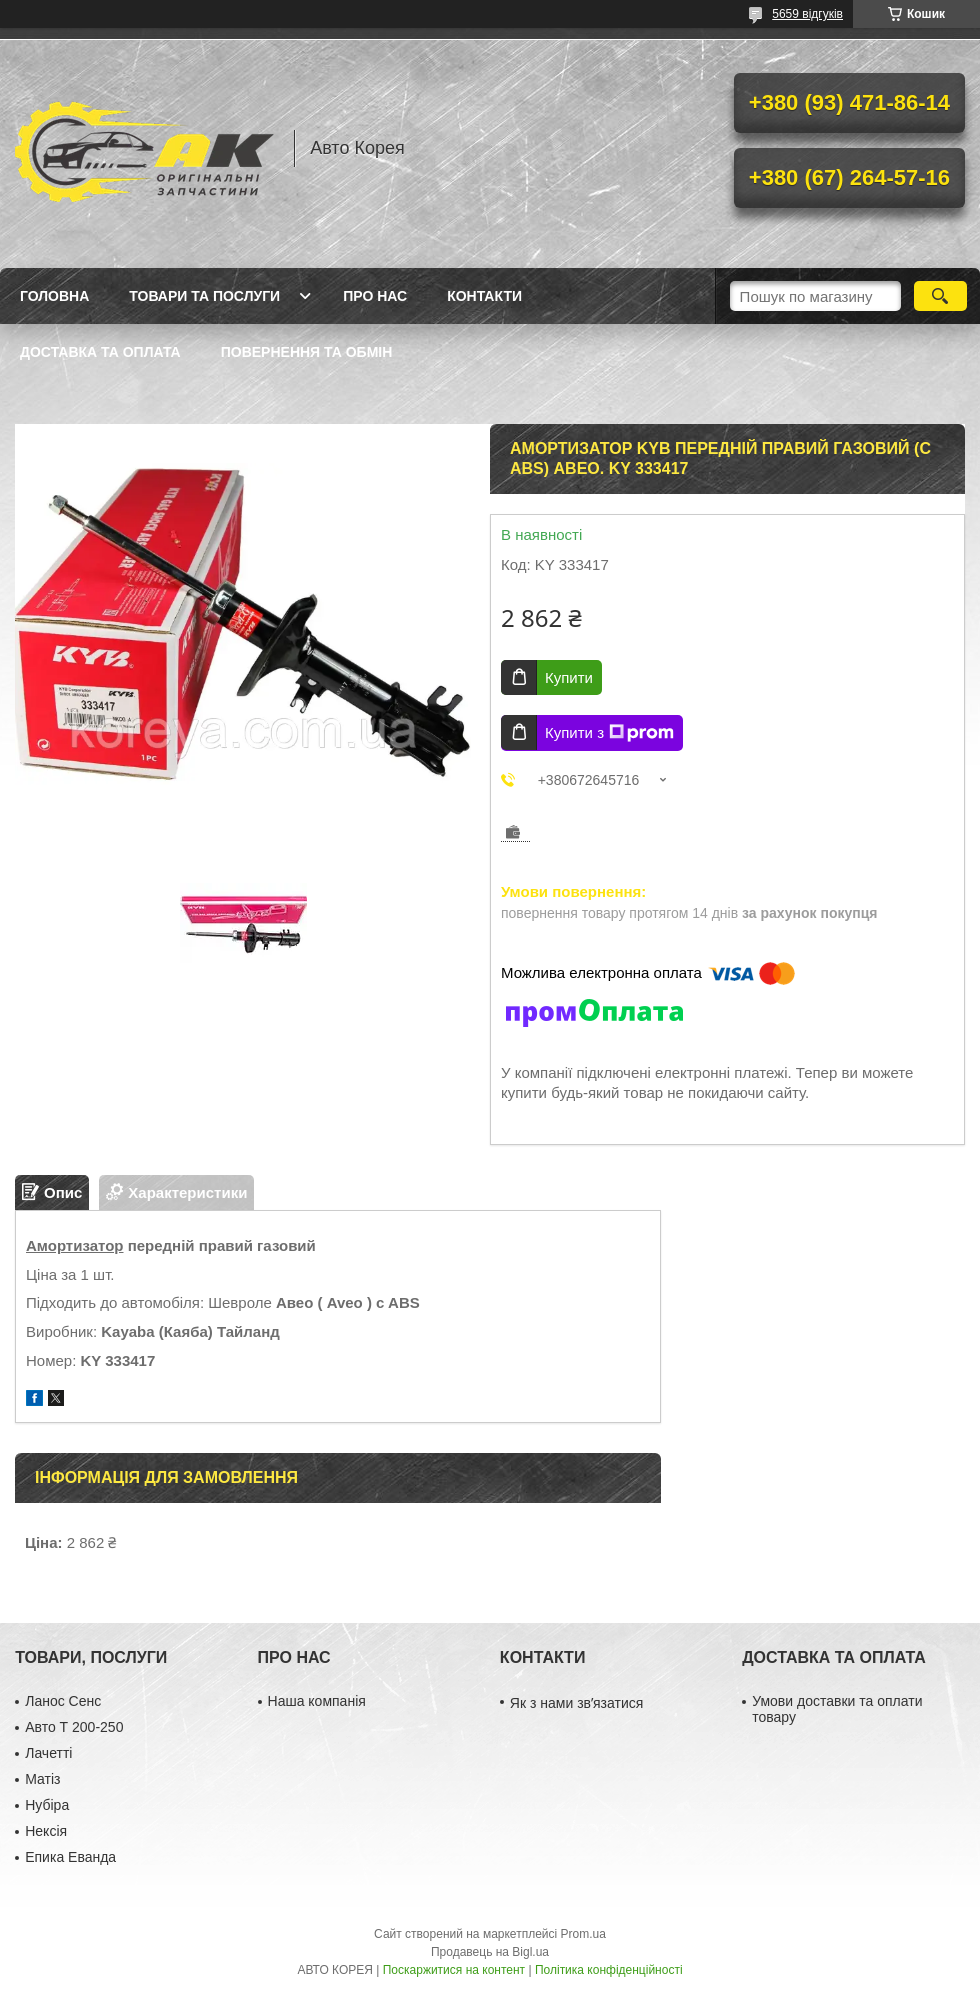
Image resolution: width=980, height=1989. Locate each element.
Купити (569, 677)
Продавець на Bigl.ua (490, 1952)
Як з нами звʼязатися (576, 1703)
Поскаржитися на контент (454, 1970)
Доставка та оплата (100, 352)
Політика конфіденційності (609, 1970)
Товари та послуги (204, 296)
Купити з (609, 733)
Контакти (484, 296)
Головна (54, 296)
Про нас (375, 296)
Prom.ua (583, 1934)
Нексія (46, 1831)
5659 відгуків (807, 14)
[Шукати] (940, 296)
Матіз (42, 1779)
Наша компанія (317, 1701)
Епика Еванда (70, 1857)
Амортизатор (75, 1245)
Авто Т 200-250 (74, 1727)
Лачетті (48, 1753)
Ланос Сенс (63, 1701)
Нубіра (47, 1805)
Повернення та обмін (307, 352)
